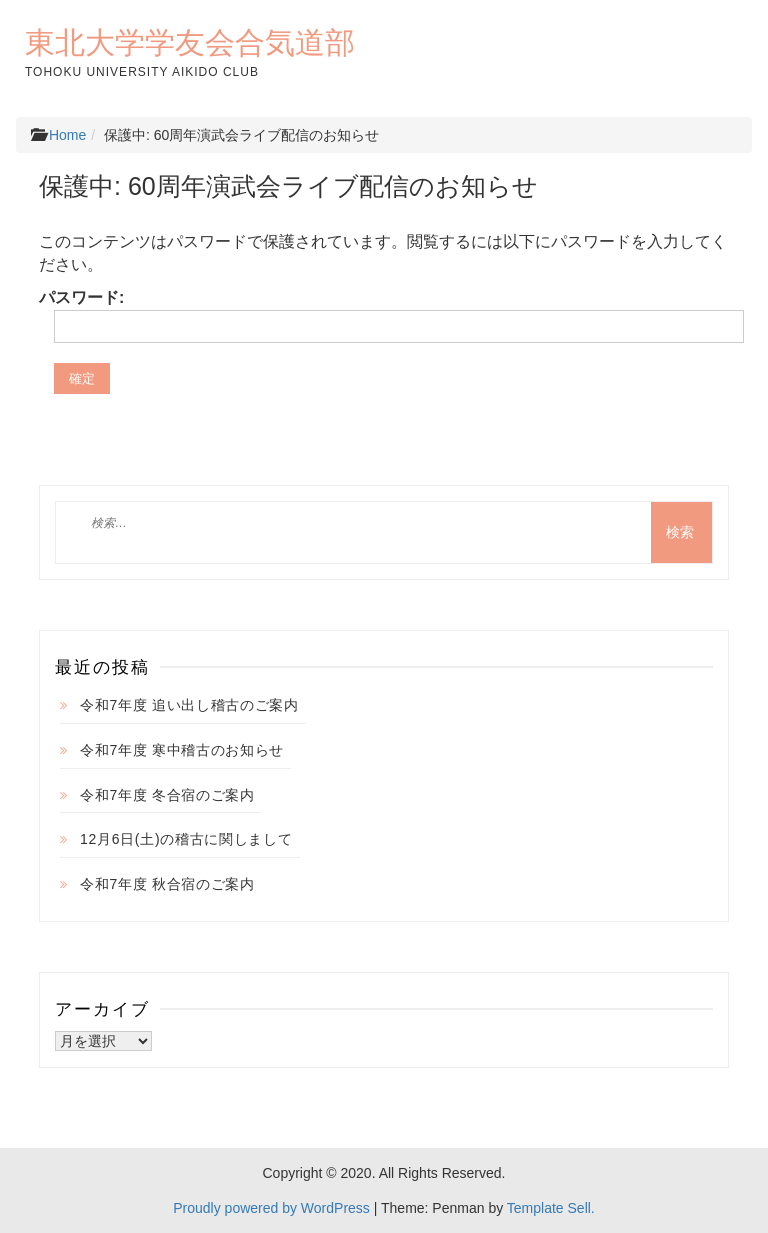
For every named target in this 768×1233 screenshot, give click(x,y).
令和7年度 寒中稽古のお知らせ (182, 750)
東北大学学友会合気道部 (190, 42)
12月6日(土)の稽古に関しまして (186, 839)
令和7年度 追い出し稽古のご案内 (189, 705)
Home (67, 135)
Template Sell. (551, 1208)
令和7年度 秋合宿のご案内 (167, 884)
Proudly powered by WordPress (271, 1208)
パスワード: (384, 315)
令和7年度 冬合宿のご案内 (167, 795)
